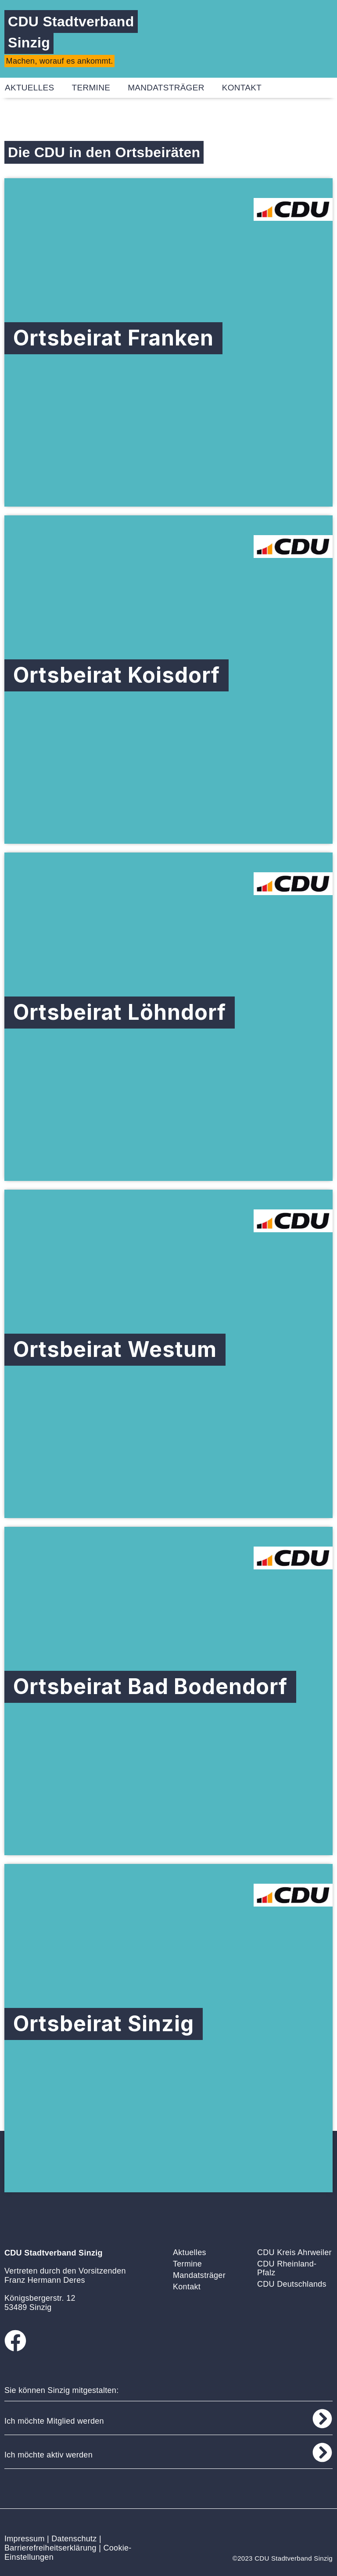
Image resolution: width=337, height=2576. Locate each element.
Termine (91, 87)
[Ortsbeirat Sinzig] (168, 2028)
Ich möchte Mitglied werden (54, 2421)
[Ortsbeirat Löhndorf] (168, 1017)
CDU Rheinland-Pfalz (286, 2268)
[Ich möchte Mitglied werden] (322, 2418)
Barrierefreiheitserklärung (50, 2548)
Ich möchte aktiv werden (48, 2454)
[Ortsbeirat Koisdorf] (168, 679)
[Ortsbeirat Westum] (168, 1354)
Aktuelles (189, 2252)
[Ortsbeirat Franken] (168, 342)
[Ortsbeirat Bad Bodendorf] (168, 1691)
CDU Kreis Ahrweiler (294, 2252)
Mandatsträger (166, 87)
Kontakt (242, 87)
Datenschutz (74, 2538)
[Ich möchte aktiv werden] (322, 2452)
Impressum (24, 2538)
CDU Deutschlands (291, 2284)
